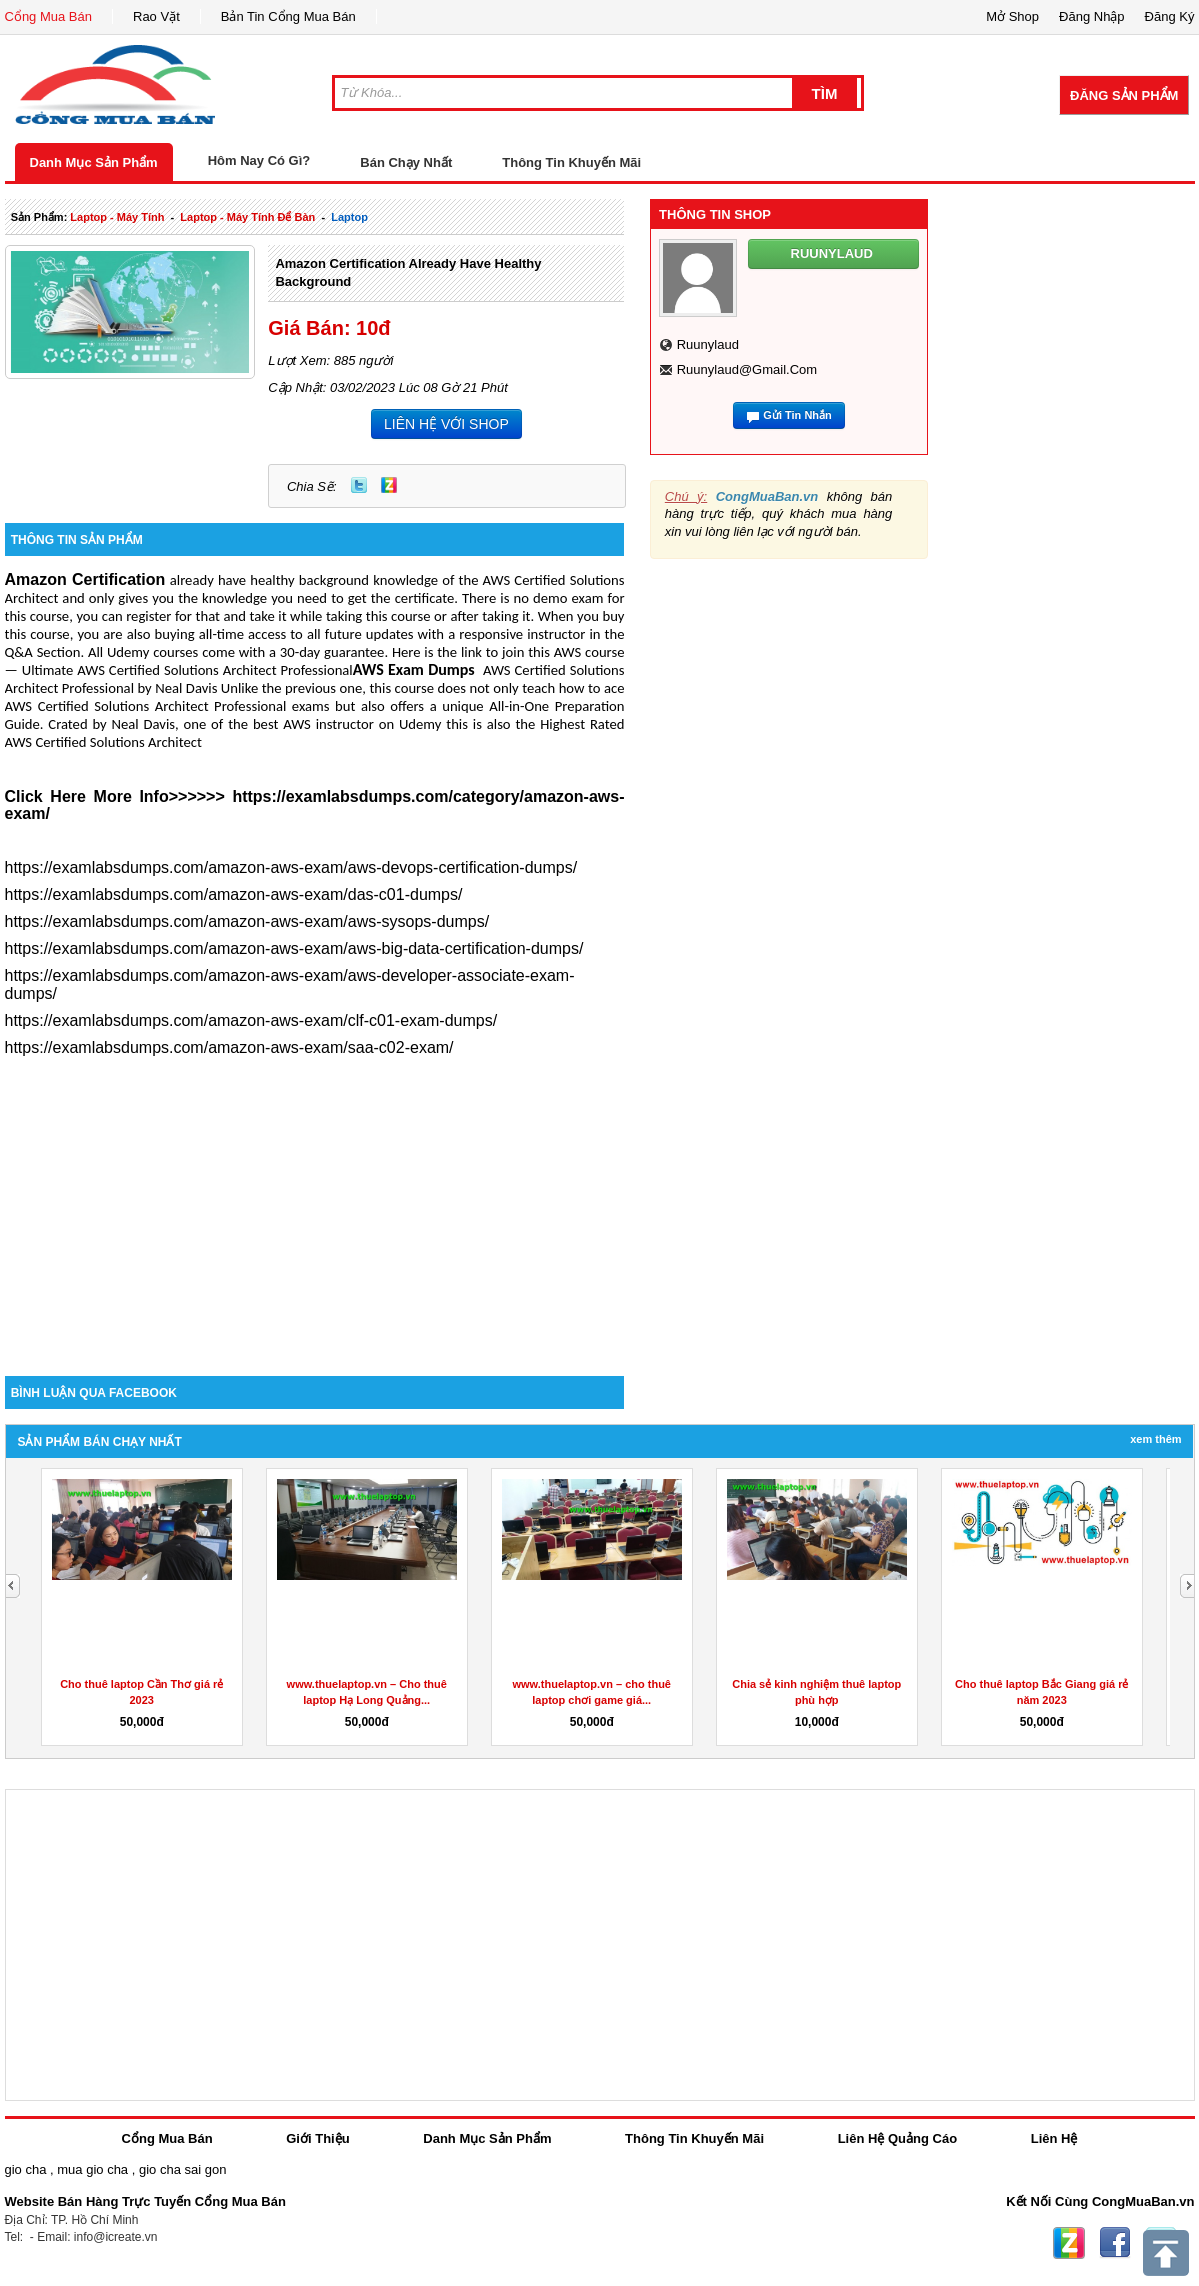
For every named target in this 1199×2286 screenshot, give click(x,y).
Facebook (1115, 2243)
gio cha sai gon (182, 2169)
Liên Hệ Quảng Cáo (897, 2138)
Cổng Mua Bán (49, 16)
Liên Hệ (1054, 2138)
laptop (349, 217)
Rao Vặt (156, 16)
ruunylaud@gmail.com (747, 369)
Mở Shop (1012, 16)
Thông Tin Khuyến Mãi (571, 162)
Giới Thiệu (317, 2138)
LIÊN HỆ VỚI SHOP (446, 424)
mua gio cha (92, 2169)
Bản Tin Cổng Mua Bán (288, 16)
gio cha (26, 2169)
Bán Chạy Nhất (406, 162)
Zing (389, 485)
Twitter (359, 485)
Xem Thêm (1155, 1439)
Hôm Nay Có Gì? (259, 160)
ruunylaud (708, 344)
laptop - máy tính (117, 217)
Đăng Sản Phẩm (1124, 95)
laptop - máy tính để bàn (247, 217)
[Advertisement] (315, 1206)
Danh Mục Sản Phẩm (94, 162)
